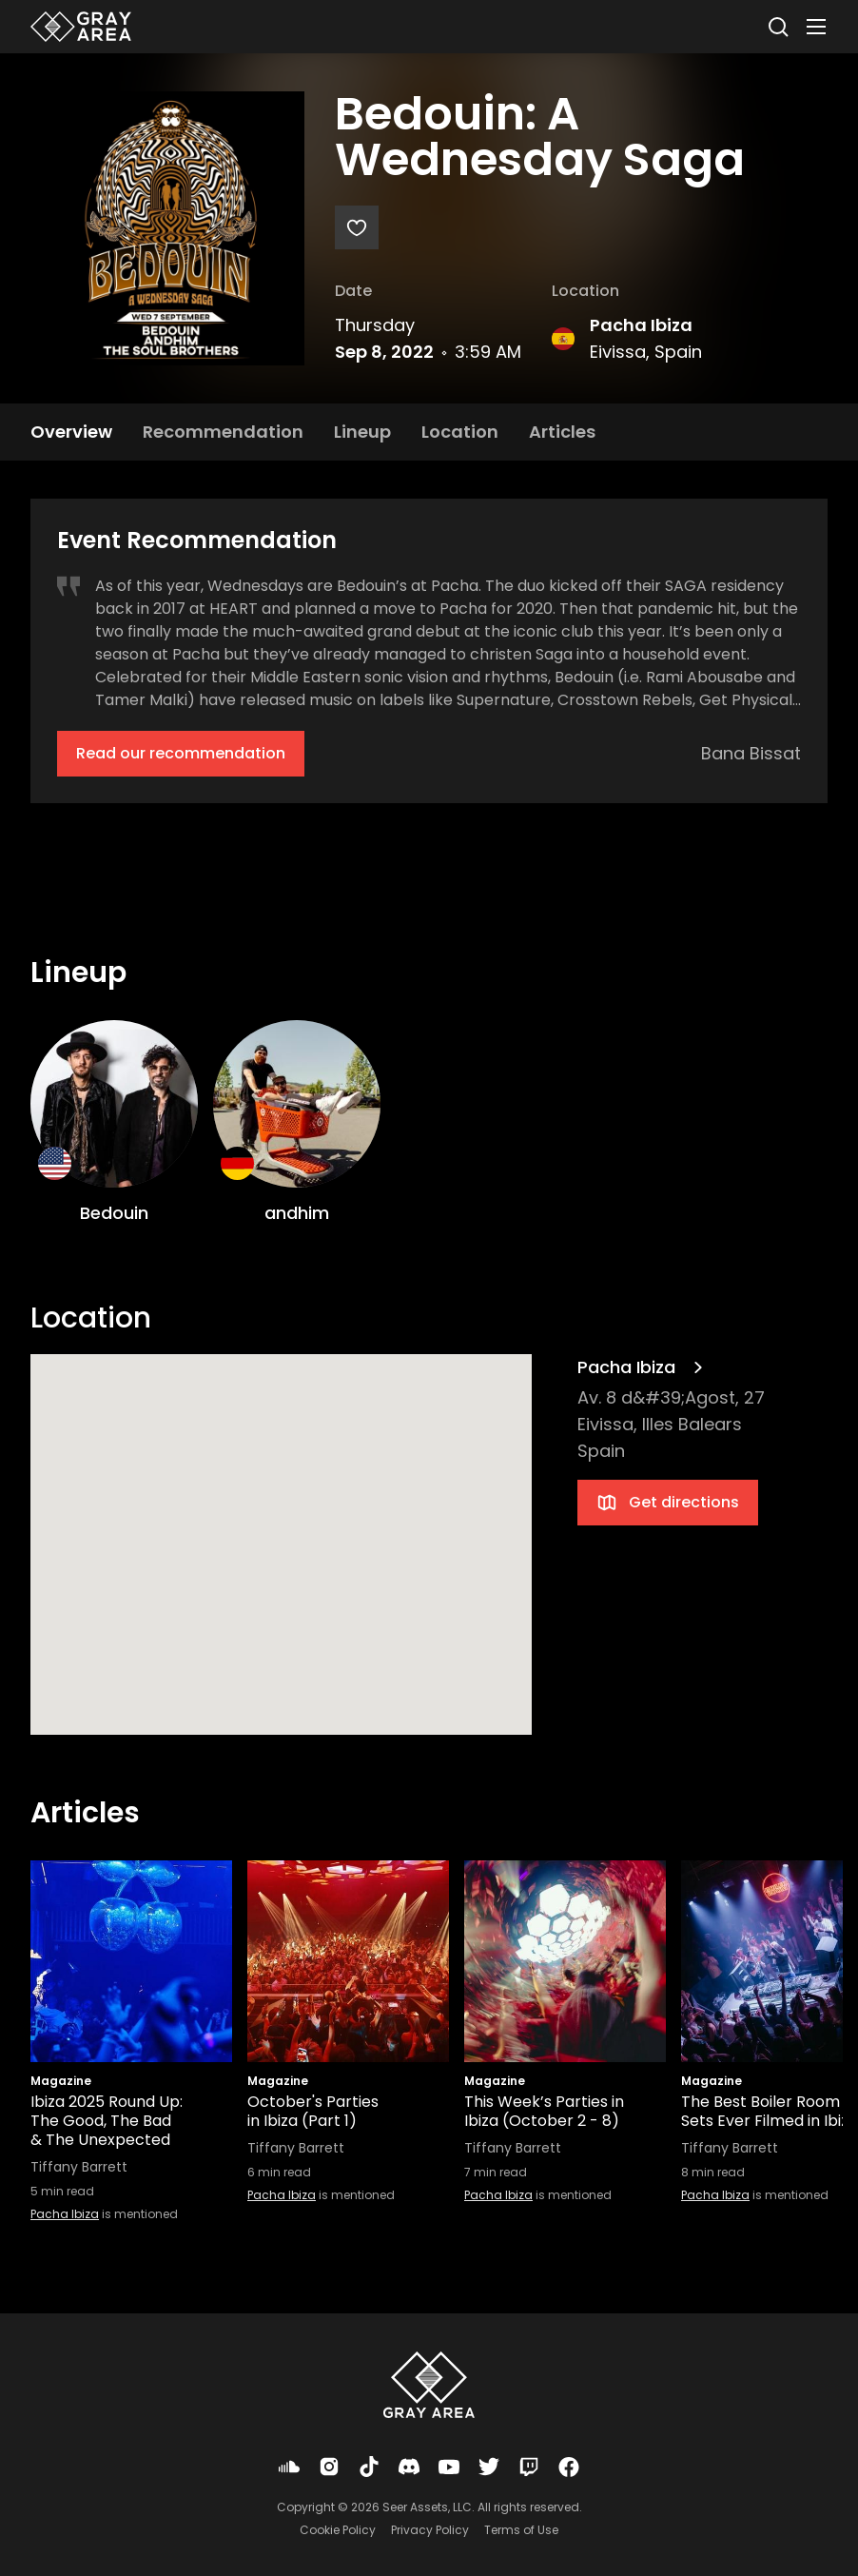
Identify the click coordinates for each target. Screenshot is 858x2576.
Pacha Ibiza (641, 325)
